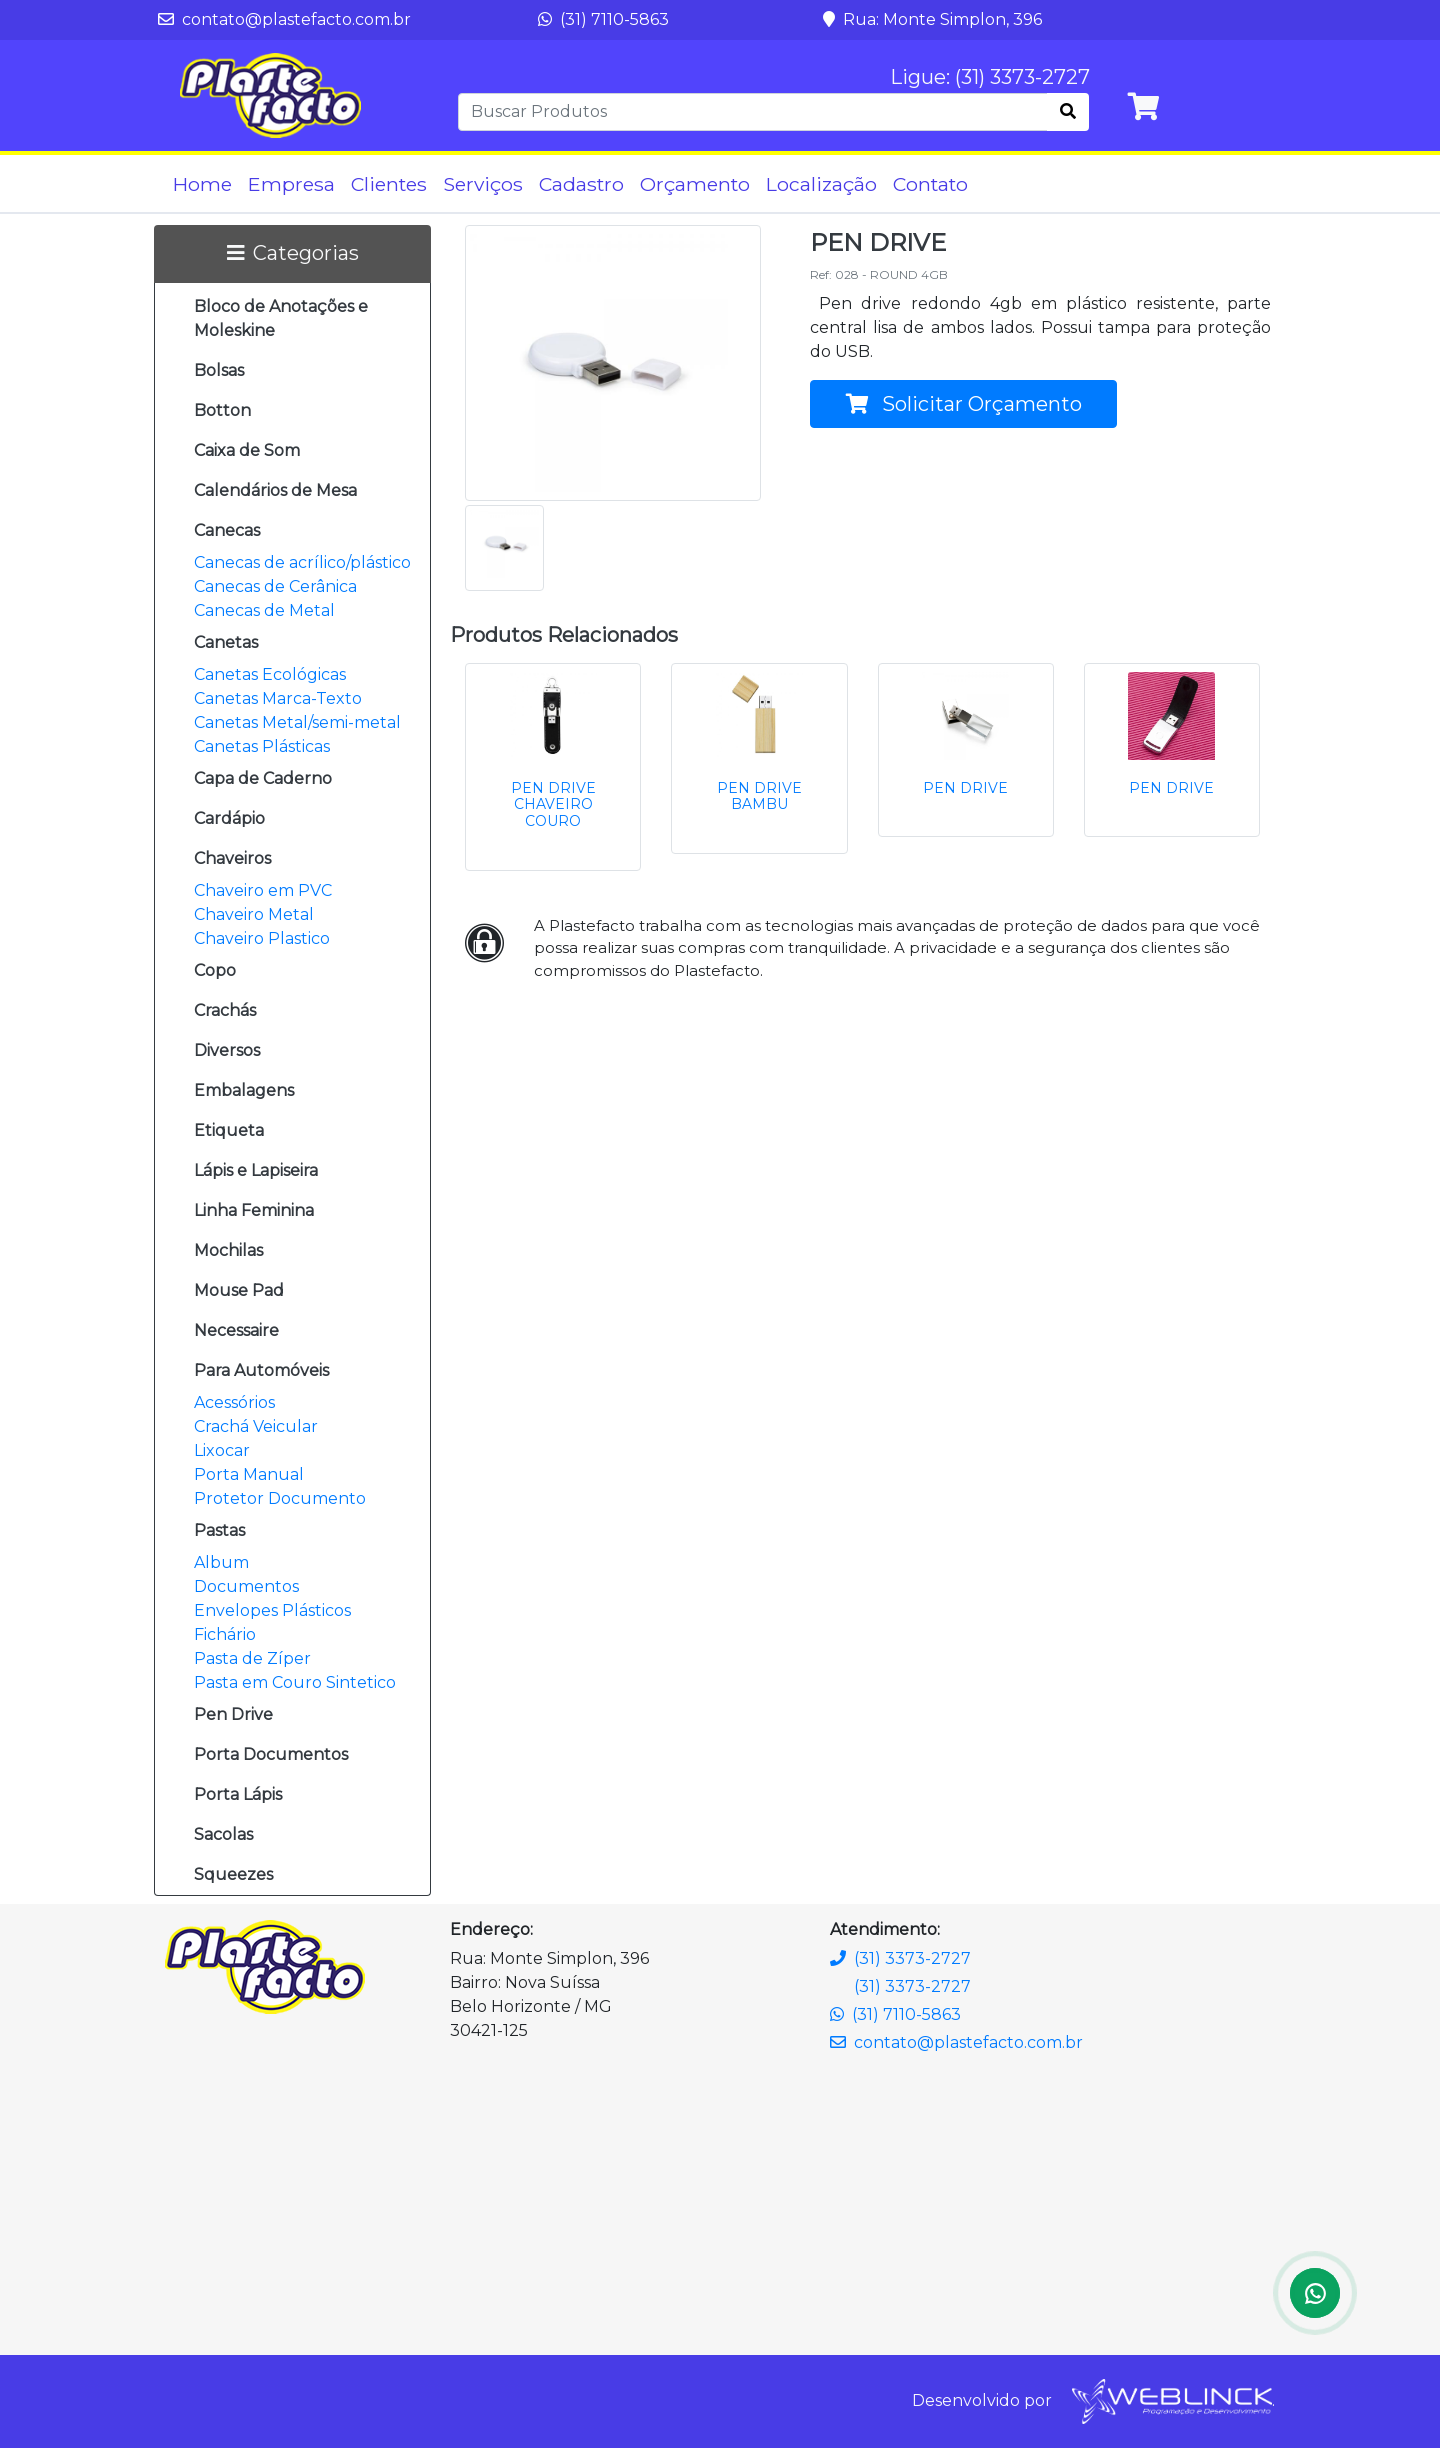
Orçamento (695, 184)
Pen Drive (233, 1714)
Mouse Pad (239, 1290)
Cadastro (581, 184)
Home (202, 184)
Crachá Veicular (256, 1426)
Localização (821, 184)
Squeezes (233, 1874)
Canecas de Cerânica (275, 586)
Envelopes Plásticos (272, 1610)
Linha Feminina (254, 1210)
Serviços (483, 184)
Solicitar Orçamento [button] (964, 404)
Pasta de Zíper (252, 1658)
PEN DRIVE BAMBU (759, 796)
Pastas (219, 1530)
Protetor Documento (280, 1498)
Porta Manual (249, 1474)
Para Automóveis (261, 1370)
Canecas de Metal (264, 610)
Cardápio (229, 818)
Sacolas (223, 1834)
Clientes (389, 184)
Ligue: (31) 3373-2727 (990, 77)
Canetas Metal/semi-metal (297, 722)
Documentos (246, 1586)
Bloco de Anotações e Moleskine (281, 318)
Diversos (227, 1050)
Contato (930, 184)
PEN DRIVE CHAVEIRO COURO (553, 805)
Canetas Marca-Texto (278, 698)
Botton (222, 410)
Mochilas (228, 1250)
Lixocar (222, 1450)
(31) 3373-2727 (900, 1958)
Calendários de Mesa (275, 490)
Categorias (293, 253)
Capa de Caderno (263, 778)
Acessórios (234, 1402)
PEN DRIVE (965, 788)
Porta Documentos (271, 1754)
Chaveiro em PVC (263, 890)
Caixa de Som (247, 450)
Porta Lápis (238, 1794)
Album (221, 1562)
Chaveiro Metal (254, 914)
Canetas (226, 642)
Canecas (227, 530)
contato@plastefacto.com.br (284, 19)
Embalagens (244, 1090)
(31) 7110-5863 (603, 19)
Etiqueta (229, 1130)
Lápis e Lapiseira (256, 1170)
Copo (215, 970)
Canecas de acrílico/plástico (302, 562)
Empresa (291, 184)
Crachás (225, 1010)
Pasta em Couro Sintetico (295, 1682)
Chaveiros (232, 858)
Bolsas (219, 370)
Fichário (225, 1634)
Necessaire (236, 1330)
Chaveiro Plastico (262, 938)
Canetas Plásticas (262, 746)
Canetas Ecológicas (270, 674)
